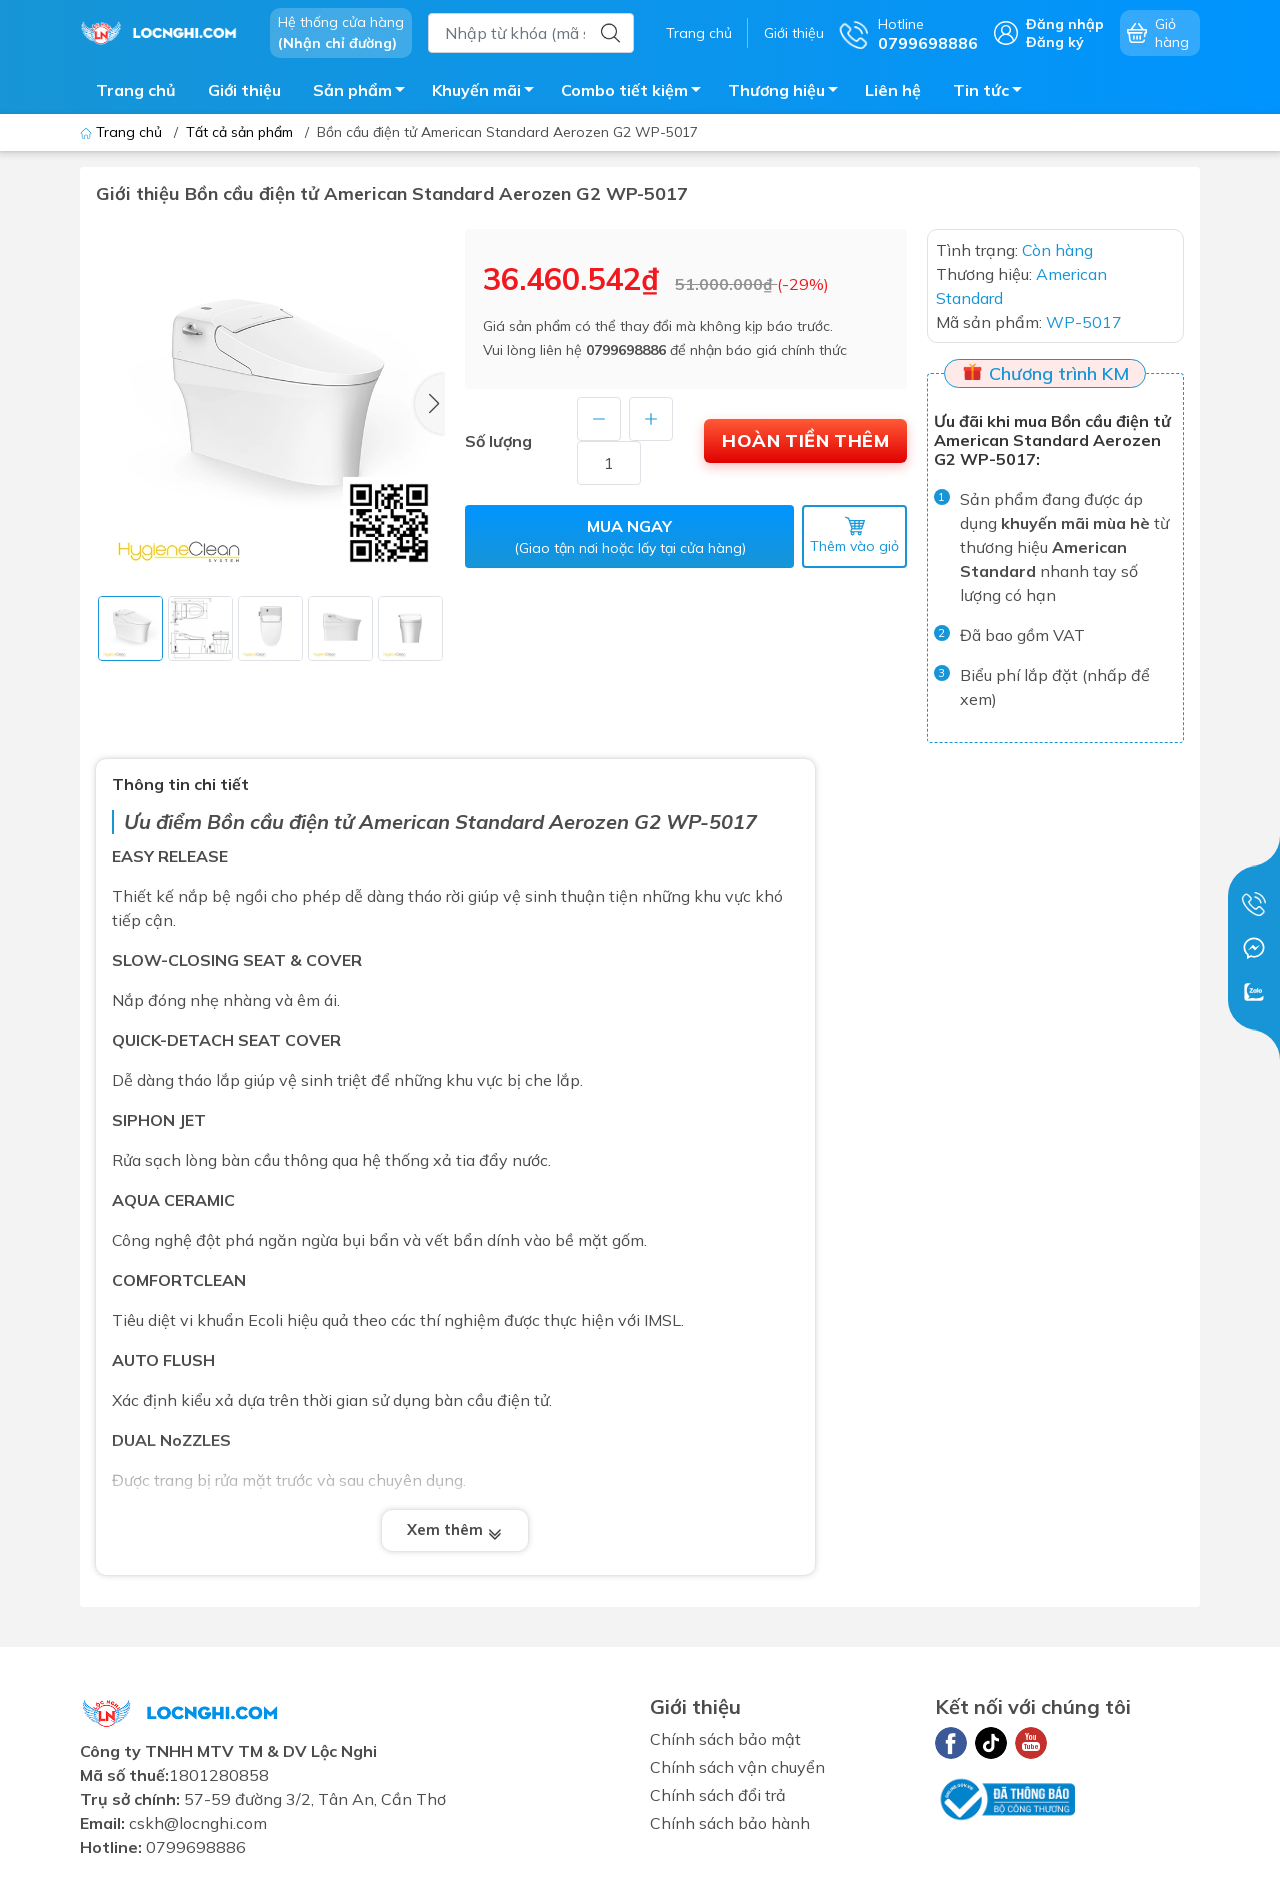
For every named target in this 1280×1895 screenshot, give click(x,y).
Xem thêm (455, 1531)
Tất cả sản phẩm (239, 132)
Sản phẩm (364, 93)
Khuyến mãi (488, 93)
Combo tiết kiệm (636, 93)
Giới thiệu (794, 33)
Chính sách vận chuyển (737, 1767)
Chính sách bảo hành (730, 1823)
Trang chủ (699, 33)
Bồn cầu (245, 821)
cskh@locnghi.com (198, 1823)
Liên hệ (893, 90)
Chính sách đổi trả (718, 1795)
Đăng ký (1055, 42)
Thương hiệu (788, 93)
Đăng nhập (1065, 24)
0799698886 (626, 350)
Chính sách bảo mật (725, 1739)
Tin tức (993, 93)
